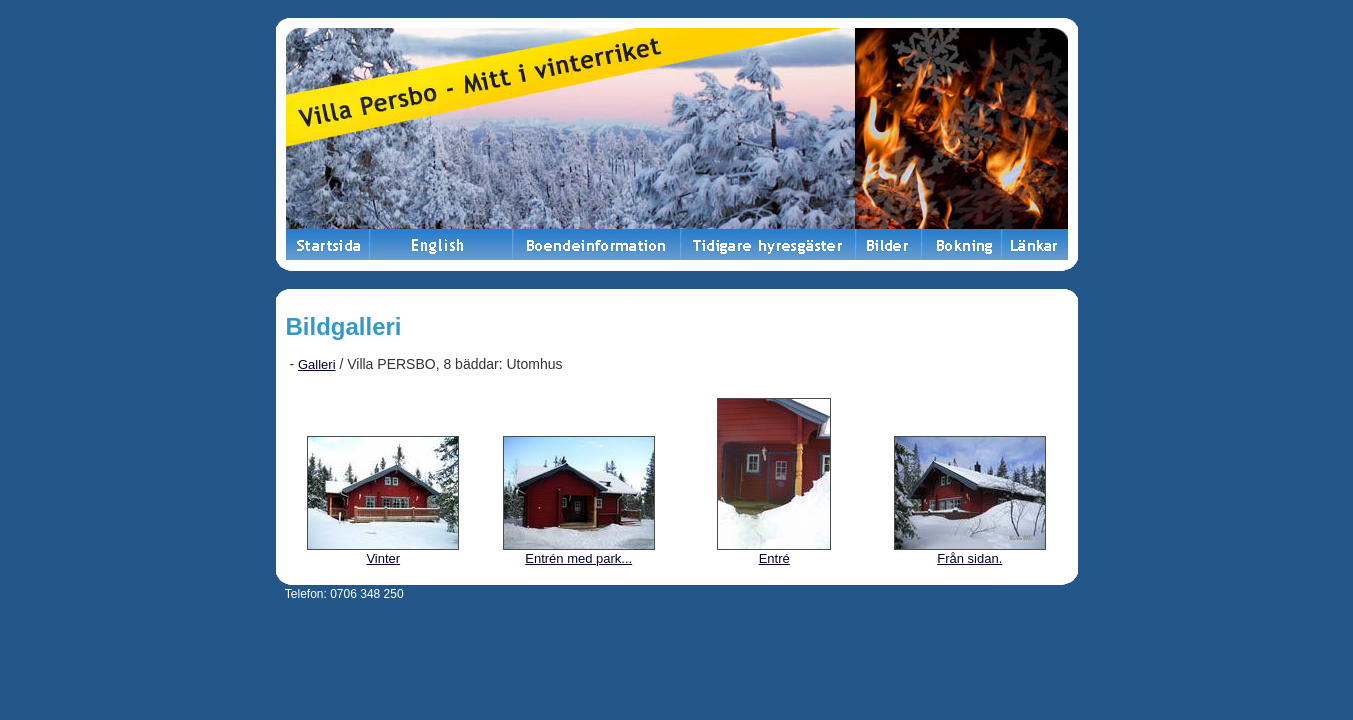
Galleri (317, 364)
